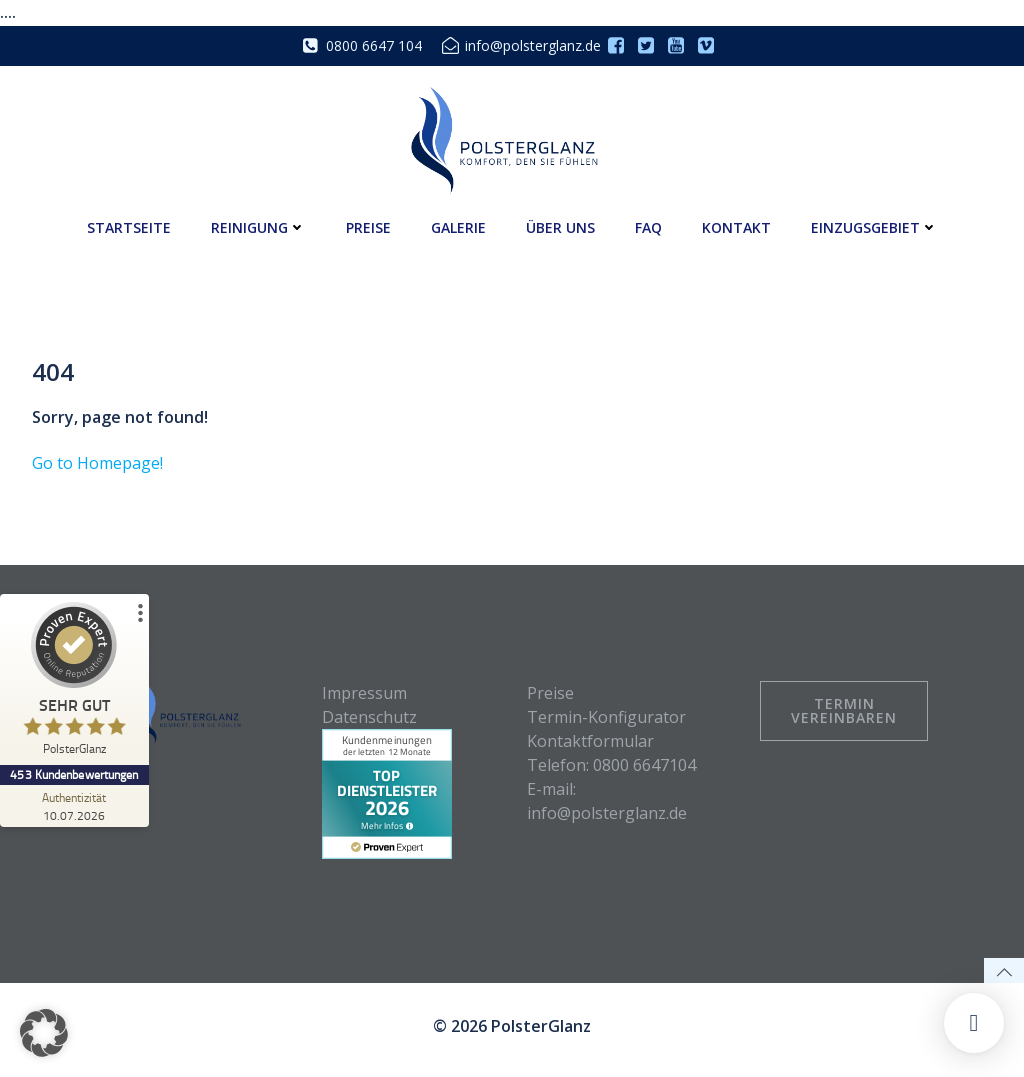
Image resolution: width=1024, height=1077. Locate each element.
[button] (44, 1033)
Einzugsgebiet (874, 226)
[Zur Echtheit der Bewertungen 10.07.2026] (75, 806)
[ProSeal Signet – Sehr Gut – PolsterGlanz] (75, 683)
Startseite (129, 226)
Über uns (560, 226)
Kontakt (736, 226)
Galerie (458, 226)
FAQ (648, 226)
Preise (368, 226)
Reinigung (258, 226)
